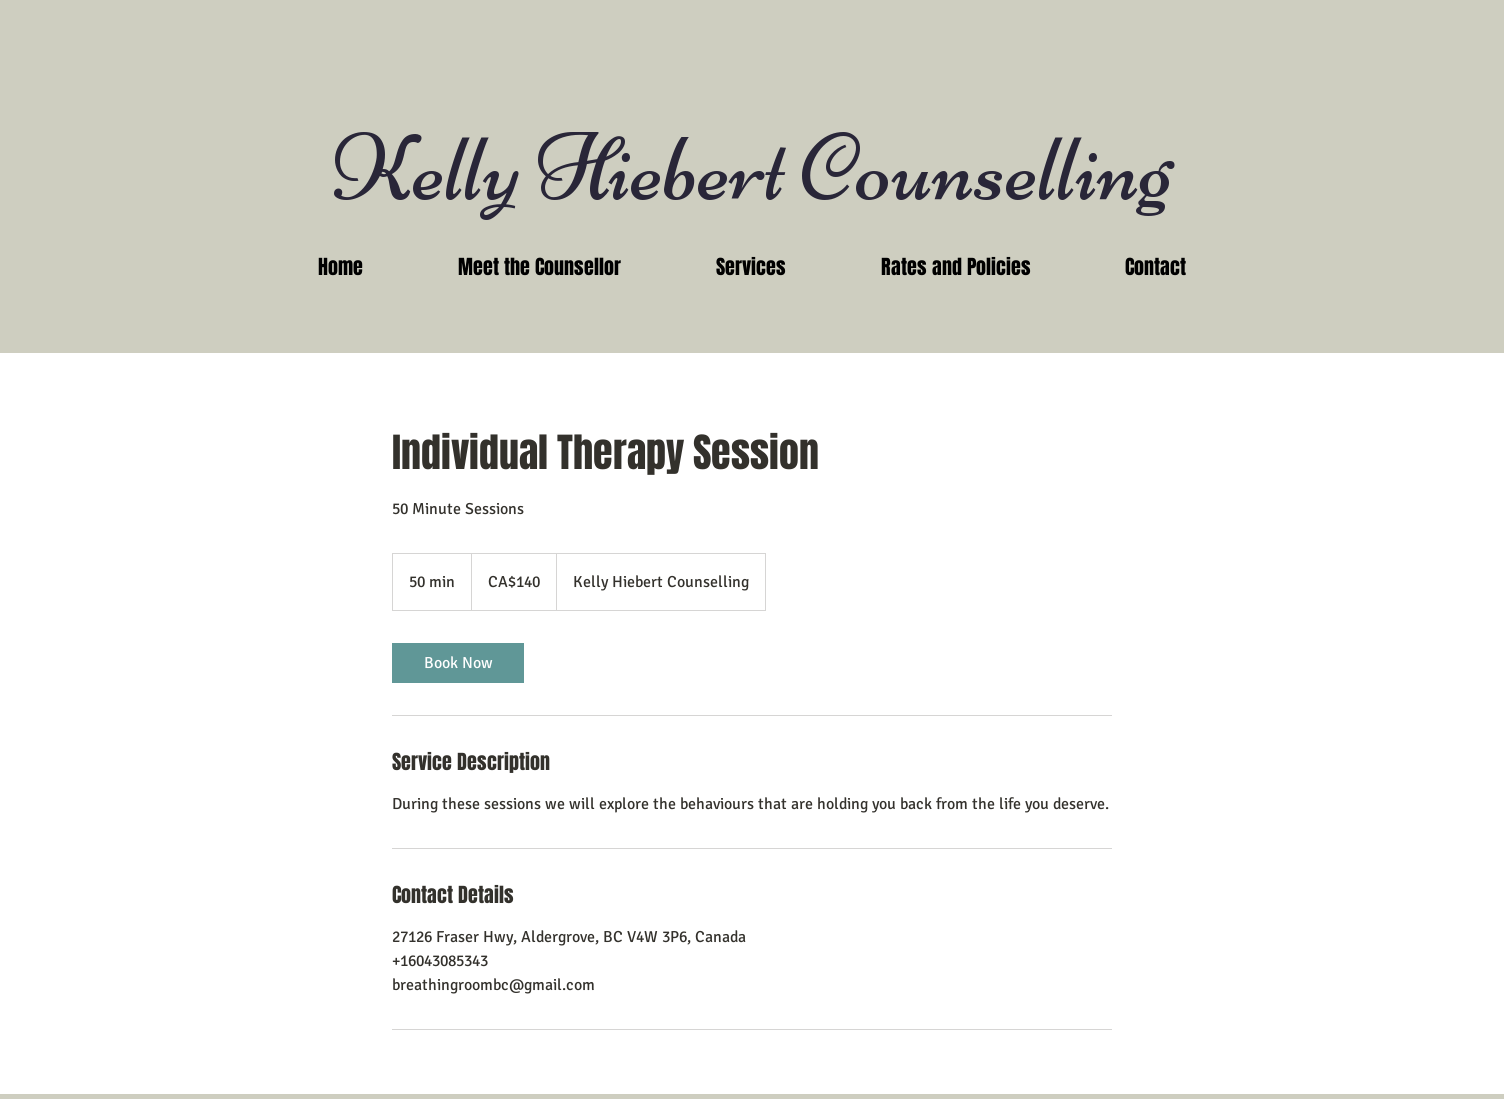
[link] (458, 663)
